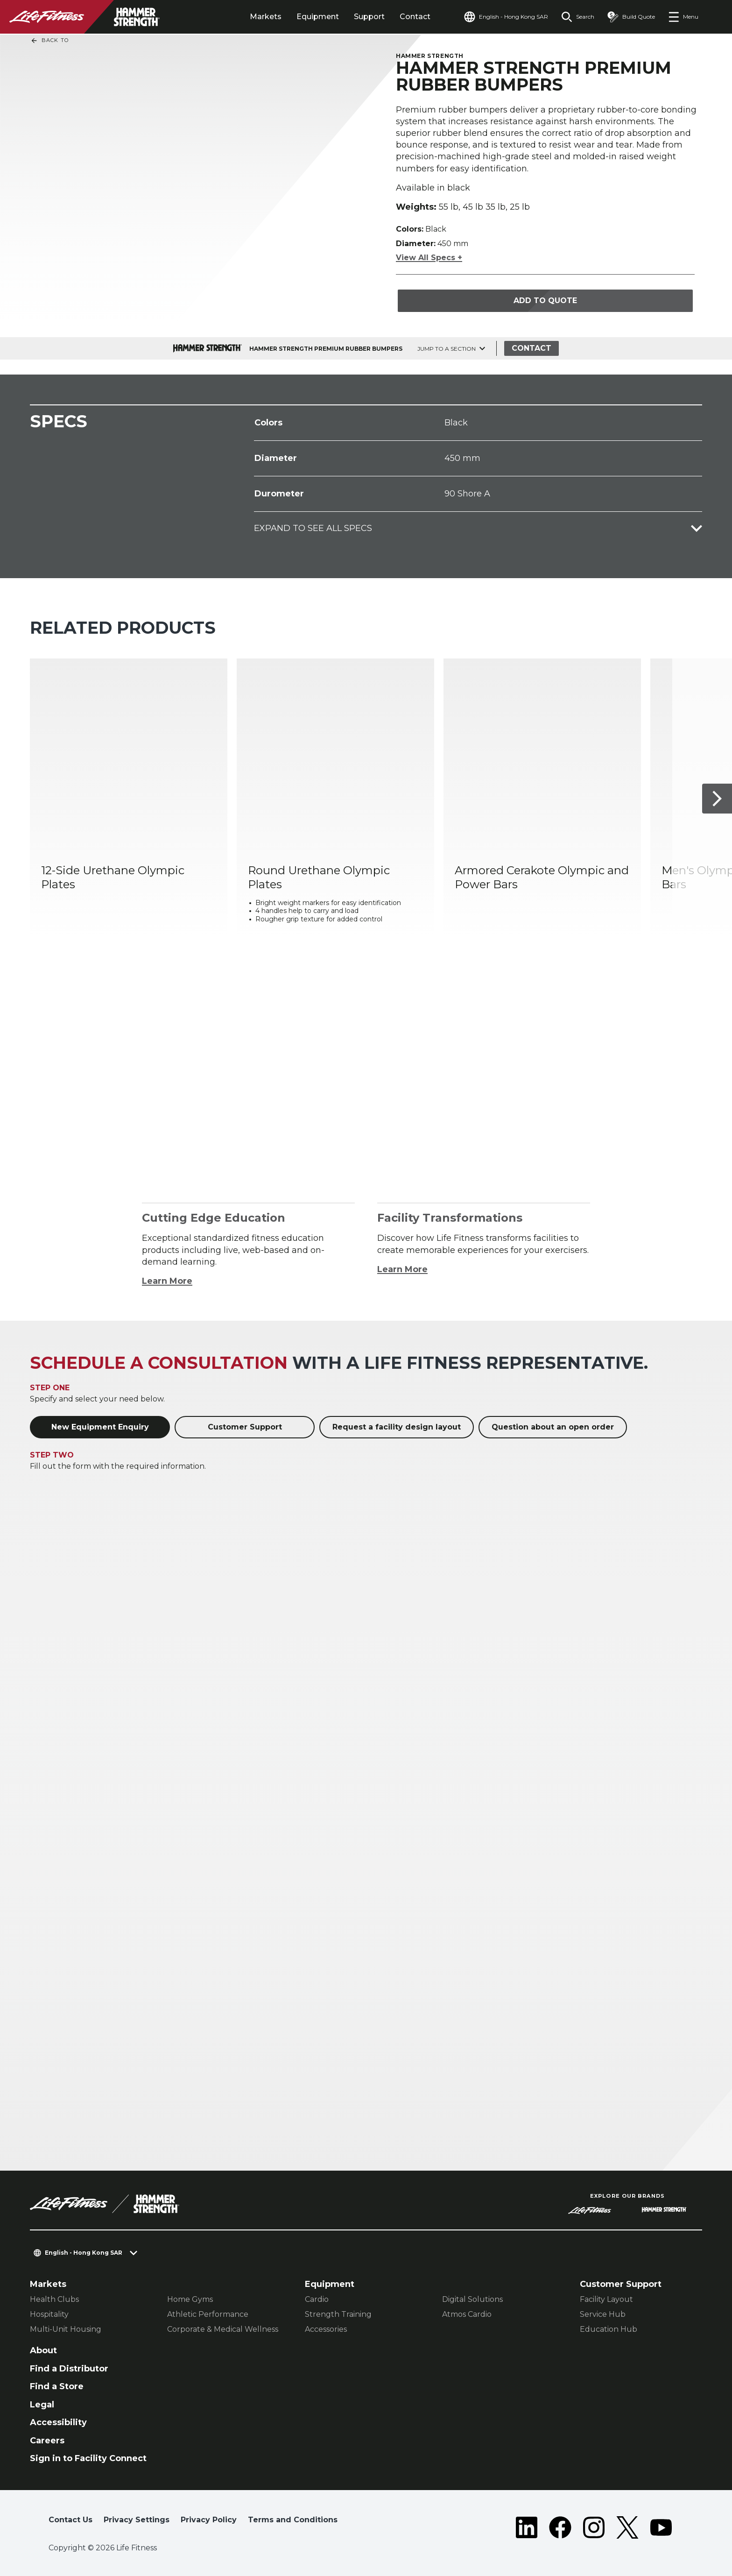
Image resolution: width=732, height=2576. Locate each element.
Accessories (326, 2329)
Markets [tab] (266, 16)
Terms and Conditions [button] (293, 2519)
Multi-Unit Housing (65, 2329)
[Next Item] (717, 799)
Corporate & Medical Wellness (222, 2329)
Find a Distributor (69, 2369)
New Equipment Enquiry (100, 1426)
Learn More (167, 1281)
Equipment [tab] (317, 16)
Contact (415, 16)
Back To (49, 40)
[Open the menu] (683, 16)
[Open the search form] (577, 16)
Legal (42, 2404)
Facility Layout (606, 2299)
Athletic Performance (207, 2314)
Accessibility (58, 2422)
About (43, 2350)
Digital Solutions (472, 2299)
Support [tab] (369, 16)
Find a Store (57, 2386)
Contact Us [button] (70, 2519)
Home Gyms (190, 2299)
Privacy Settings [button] (136, 2519)
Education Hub (608, 2329)
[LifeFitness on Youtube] (661, 2527)
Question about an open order (553, 1426)
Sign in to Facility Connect (88, 2458)
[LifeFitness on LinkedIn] (526, 2527)
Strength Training (338, 2314)
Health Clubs (54, 2299)
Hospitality (49, 2314)
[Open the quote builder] (631, 16)
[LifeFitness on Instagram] (594, 2527)
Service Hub (603, 2314)
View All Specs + (429, 257)
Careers (47, 2440)
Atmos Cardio (467, 2314)
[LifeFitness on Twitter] (627, 2527)
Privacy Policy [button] (209, 2519)
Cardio (317, 2299)
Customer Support (245, 1426)
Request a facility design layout (396, 1426)
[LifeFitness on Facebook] (560, 2527)
